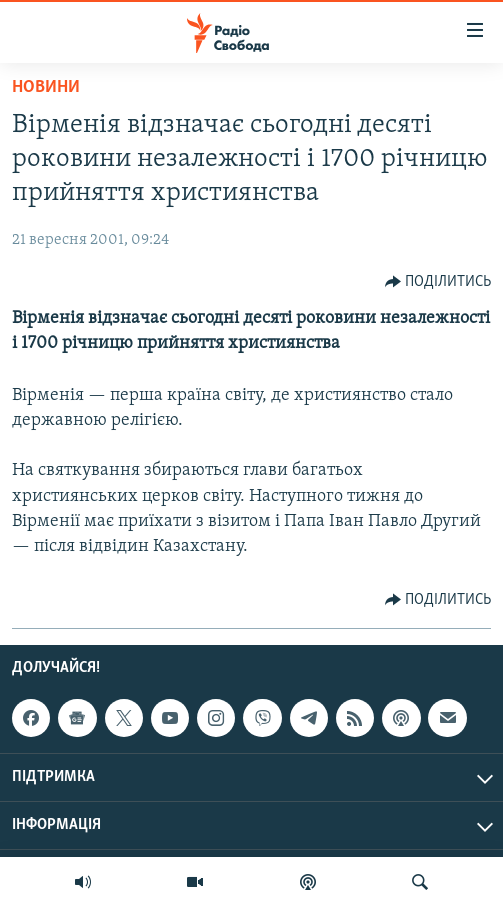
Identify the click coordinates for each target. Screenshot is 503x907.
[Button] (438, 282)
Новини (46, 87)
